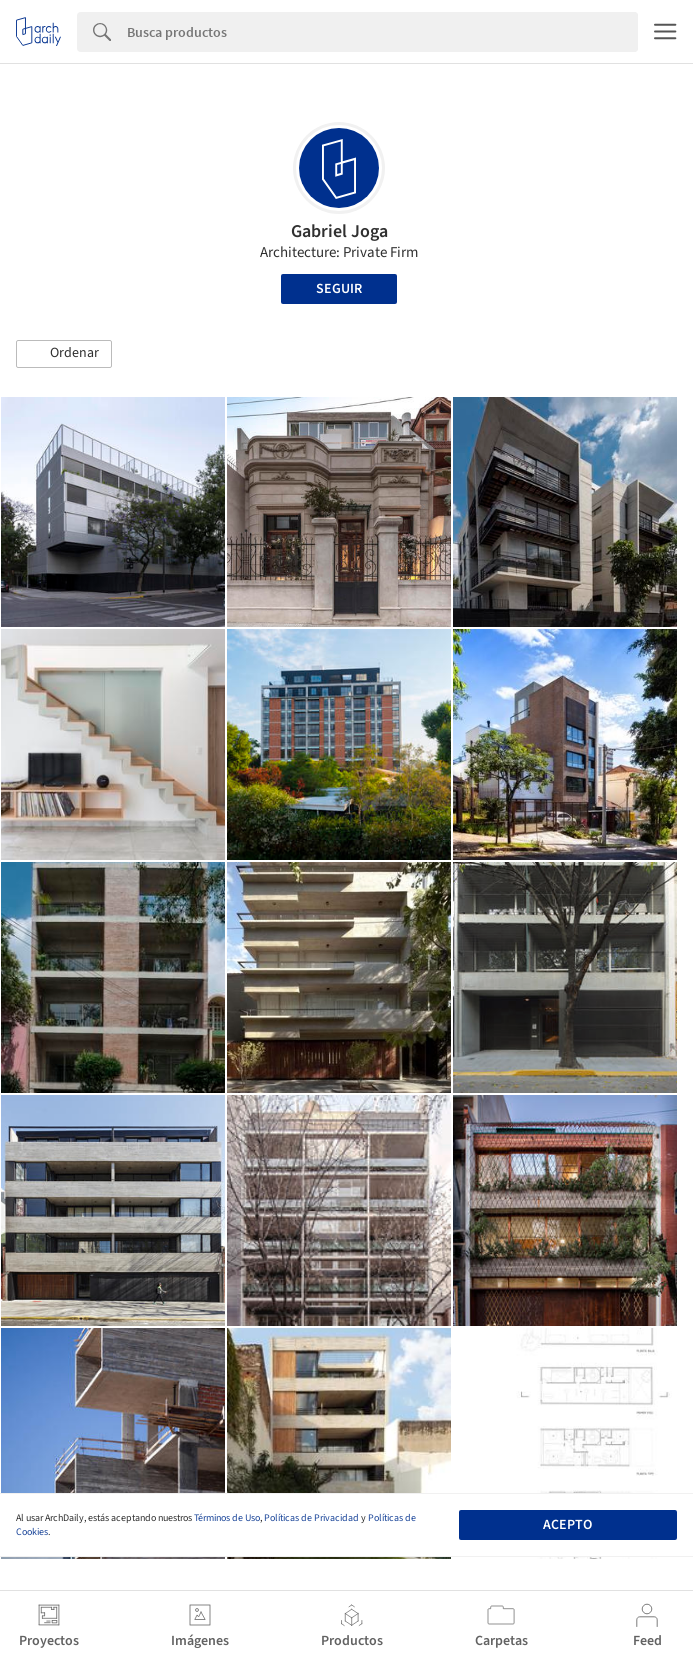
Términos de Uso (227, 1518)
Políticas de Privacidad (311, 1518)
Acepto (567, 1525)
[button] (64, 354)
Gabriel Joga (339, 231)
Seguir (339, 289)
